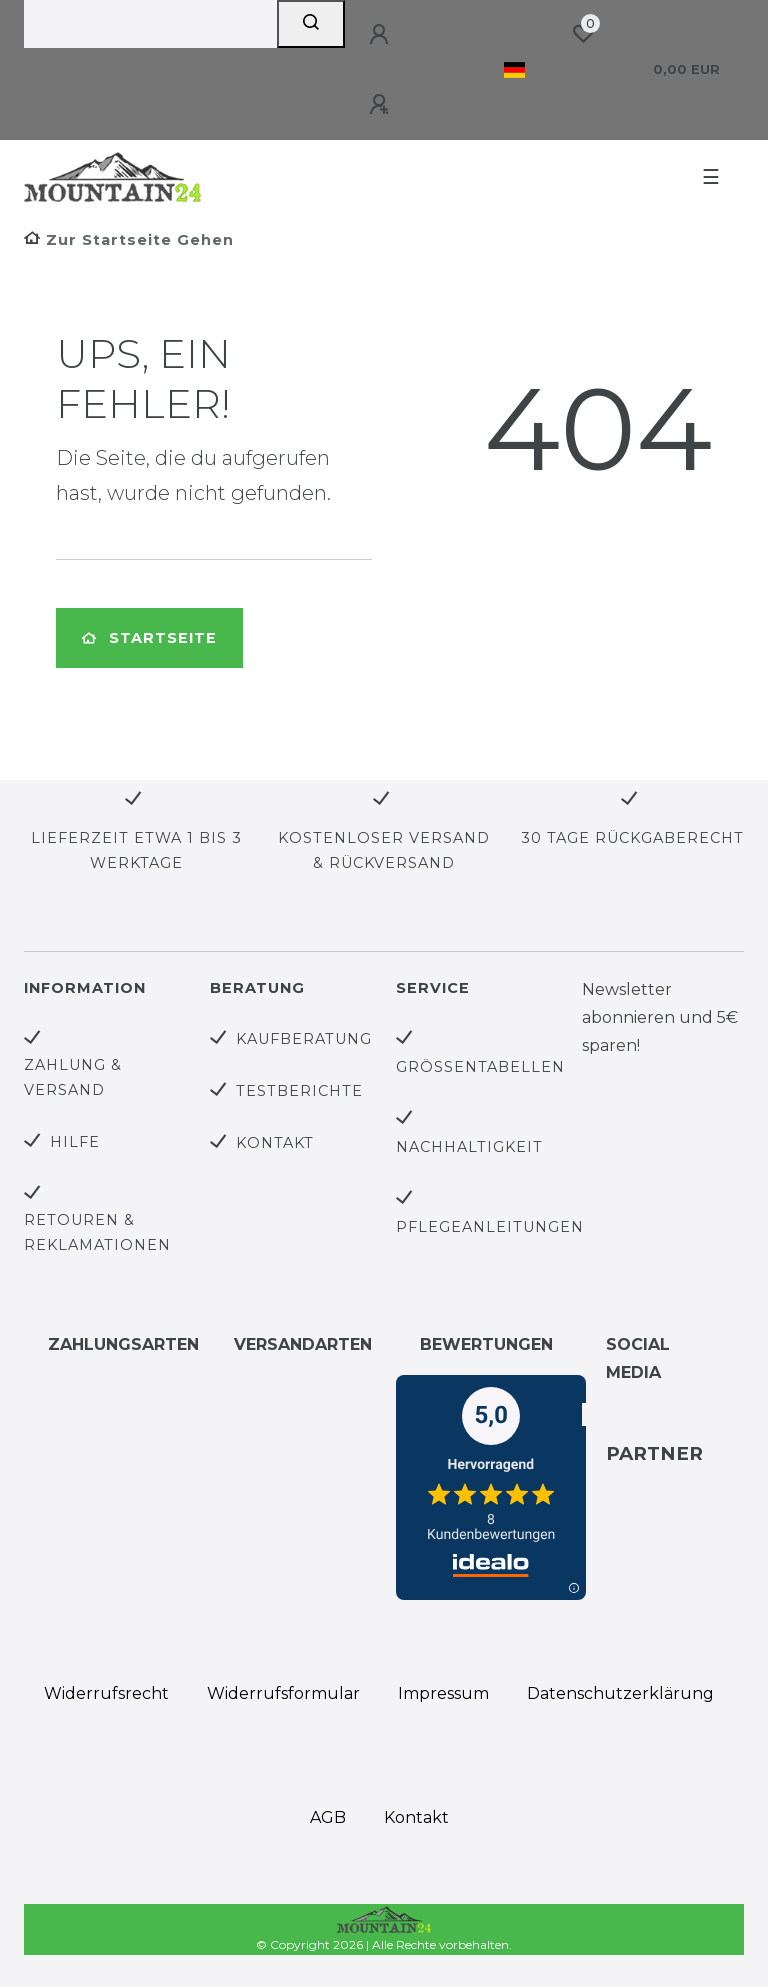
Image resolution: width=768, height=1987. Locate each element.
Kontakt (275, 1143)
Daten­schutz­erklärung (620, 1693)
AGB (328, 1817)
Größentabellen (480, 1067)
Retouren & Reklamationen (97, 1232)
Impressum (443, 1693)
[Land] (514, 70)
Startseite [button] (149, 638)
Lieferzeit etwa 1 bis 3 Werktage (136, 850)
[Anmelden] (382, 35)
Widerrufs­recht (106, 1693)
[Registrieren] (382, 105)
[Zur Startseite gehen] (129, 240)
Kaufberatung (304, 1039)
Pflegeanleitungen (490, 1227)
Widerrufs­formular (283, 1693)
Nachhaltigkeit (469, 1147)
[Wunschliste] (583, 34)
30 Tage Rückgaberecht (632, 838)
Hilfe (75, 1142)
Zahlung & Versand (73, 1077)
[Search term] (150, 24)
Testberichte (299, 1091)
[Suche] (311, 24)
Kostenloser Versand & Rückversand (384, 850)
